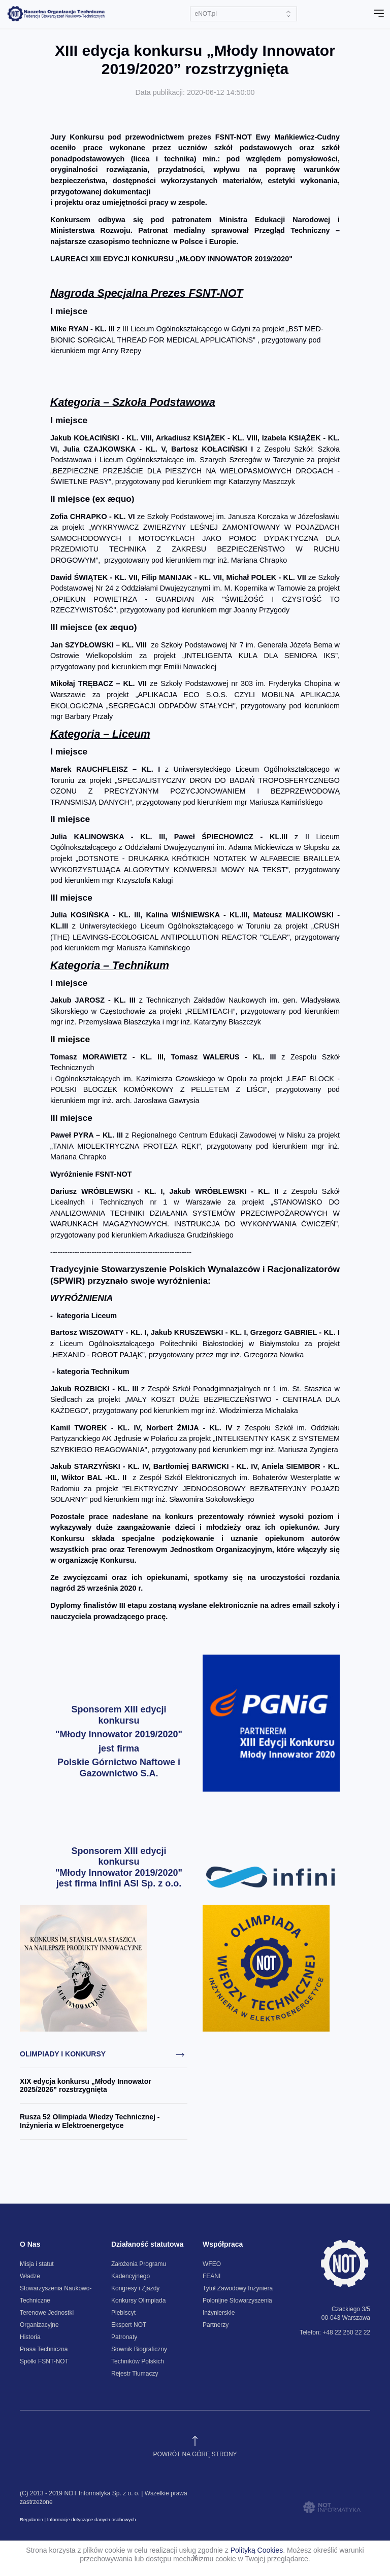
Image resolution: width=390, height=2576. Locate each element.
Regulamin (31, 2519)
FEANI (211, 2276)
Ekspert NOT (128, 2324)
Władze (30, 2276)
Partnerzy (216, 2324)
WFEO (212, 2264)
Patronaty (124, 2337)
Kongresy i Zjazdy (135, 2288)
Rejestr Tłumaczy (134, 2373)
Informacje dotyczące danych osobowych (91, 2519)
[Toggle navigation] (379, 14)
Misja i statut (37, 2264)
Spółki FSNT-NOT (44, 2361)
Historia (30, 2337)
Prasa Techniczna (44, 2349)
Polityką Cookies (257, 2550)
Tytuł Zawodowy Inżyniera (238, 2288)
